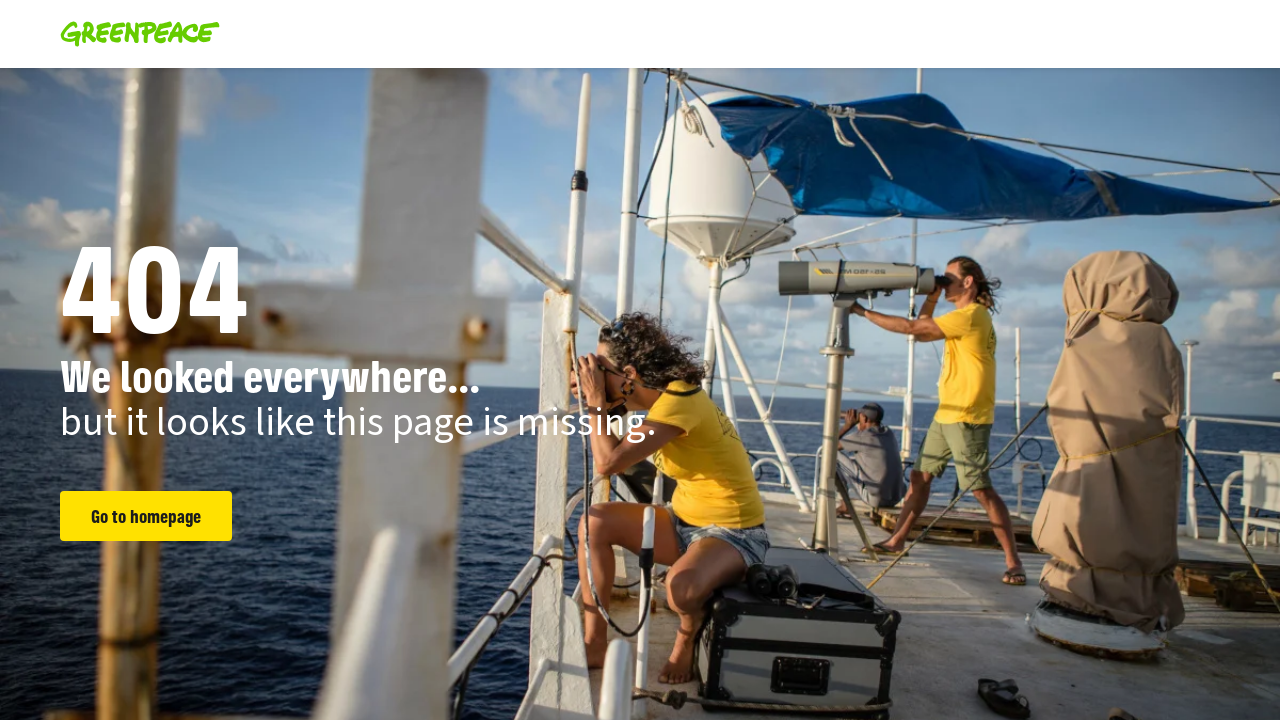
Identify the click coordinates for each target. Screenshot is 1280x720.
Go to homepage (146, 516)
